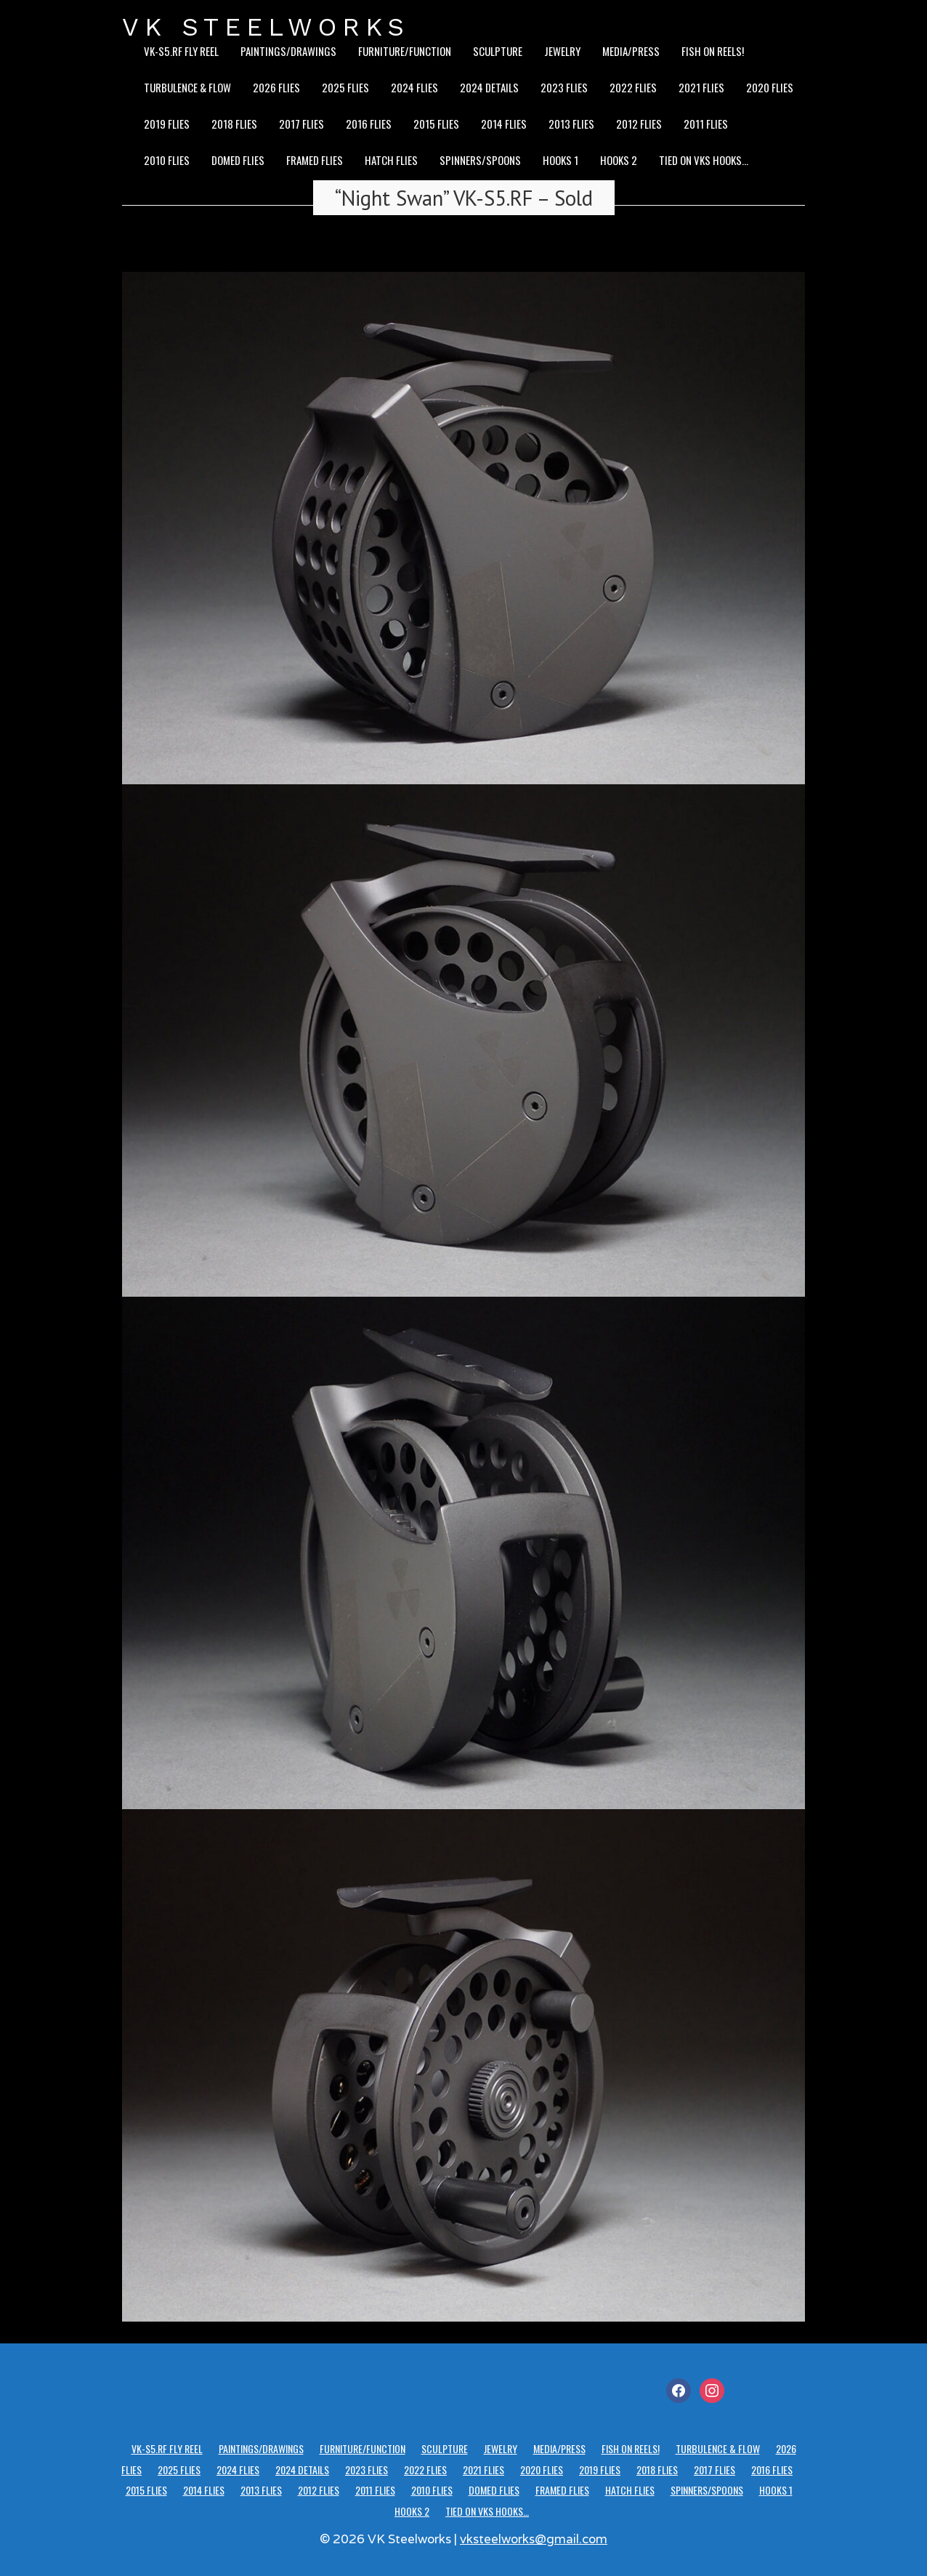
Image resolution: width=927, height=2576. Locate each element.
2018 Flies (234, 124)
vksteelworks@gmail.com (533, 2539)
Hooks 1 (560, 160)
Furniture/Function (404, 51)
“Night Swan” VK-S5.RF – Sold (464, 198)
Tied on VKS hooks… (703, 160)
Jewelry (562, 51)
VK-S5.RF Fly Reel (181, 51)
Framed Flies (314, 160)
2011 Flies (706, 124)
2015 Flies (436, 124)
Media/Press (631, 51)
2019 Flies (167, 124)
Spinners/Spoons (480, 160)
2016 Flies (369, 124)
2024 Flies (414, 87)
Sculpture (497, 51)
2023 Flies (564, 87)
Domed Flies (237, 160)
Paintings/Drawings (288, 51)
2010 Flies (167, 160)
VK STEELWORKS (266, 27)
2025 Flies (345, 87)
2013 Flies (571, 124)
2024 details (489, 87)
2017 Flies (301, 124)
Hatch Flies (391, 160)
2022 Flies (633, 87)
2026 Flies (276, 87)
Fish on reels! (712, 51)
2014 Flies (504, 124)
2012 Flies (639, 124)
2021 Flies (701, 87)
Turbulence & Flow (187, 87)
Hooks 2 (618, 160)
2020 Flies (769, 87)
